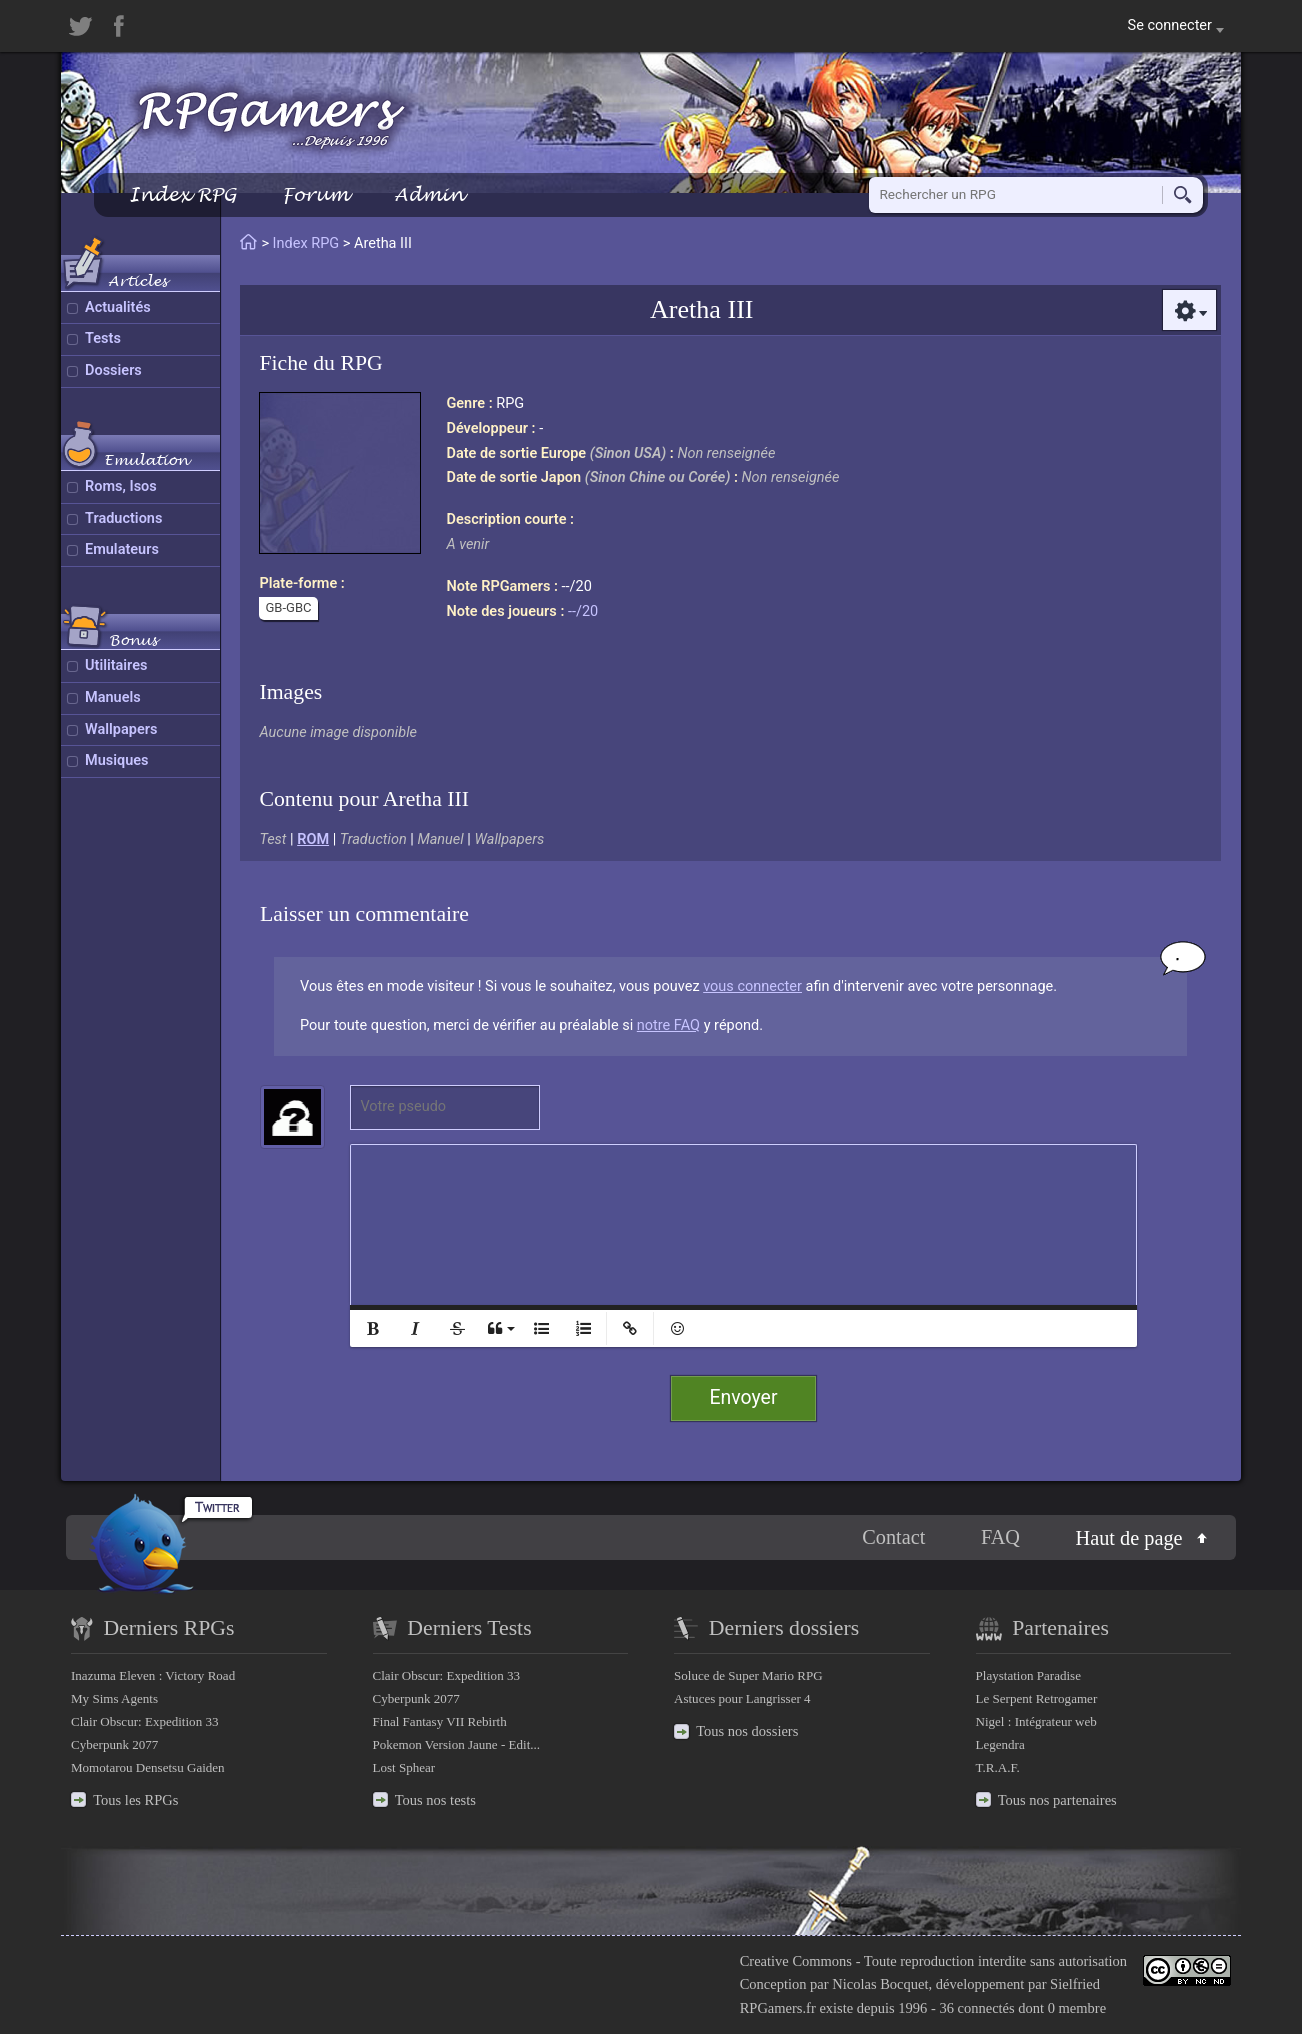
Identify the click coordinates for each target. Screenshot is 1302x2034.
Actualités (118, 307)
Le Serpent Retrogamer (1037, 1698)
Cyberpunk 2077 (114, 1744)
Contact (893, 1537)
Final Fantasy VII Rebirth (440, 1721)
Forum (315, 194)
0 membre (1077, 2008)
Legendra (1000, 1744)
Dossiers (113, 370)
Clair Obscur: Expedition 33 (144, 1721)
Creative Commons (796, 1961)
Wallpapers (121, 729)
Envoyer (744, 1397)
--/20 (583, 611)
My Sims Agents (114, 1698)
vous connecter (752, 986)
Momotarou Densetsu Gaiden (148, 1767)
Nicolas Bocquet (880, 1984)
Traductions (123, 518)
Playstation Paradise (1028, 1675)
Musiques (117, 760)
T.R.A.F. (998, 1767)
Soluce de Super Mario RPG (748, 1675)
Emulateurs (122, 549)
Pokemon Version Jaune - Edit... (457, 1744)
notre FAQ (668, 1025)
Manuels (113, 697)
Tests (103, 338)
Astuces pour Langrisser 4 (742, 1698)
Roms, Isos (121, 486)
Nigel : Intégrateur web (1036, 1721)
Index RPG (182, 194)
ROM (313, 839)
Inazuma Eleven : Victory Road (153, 1675)
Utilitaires (116, 665)
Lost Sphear (404, 1767)
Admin (429, 194)
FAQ (1000, 1537)
